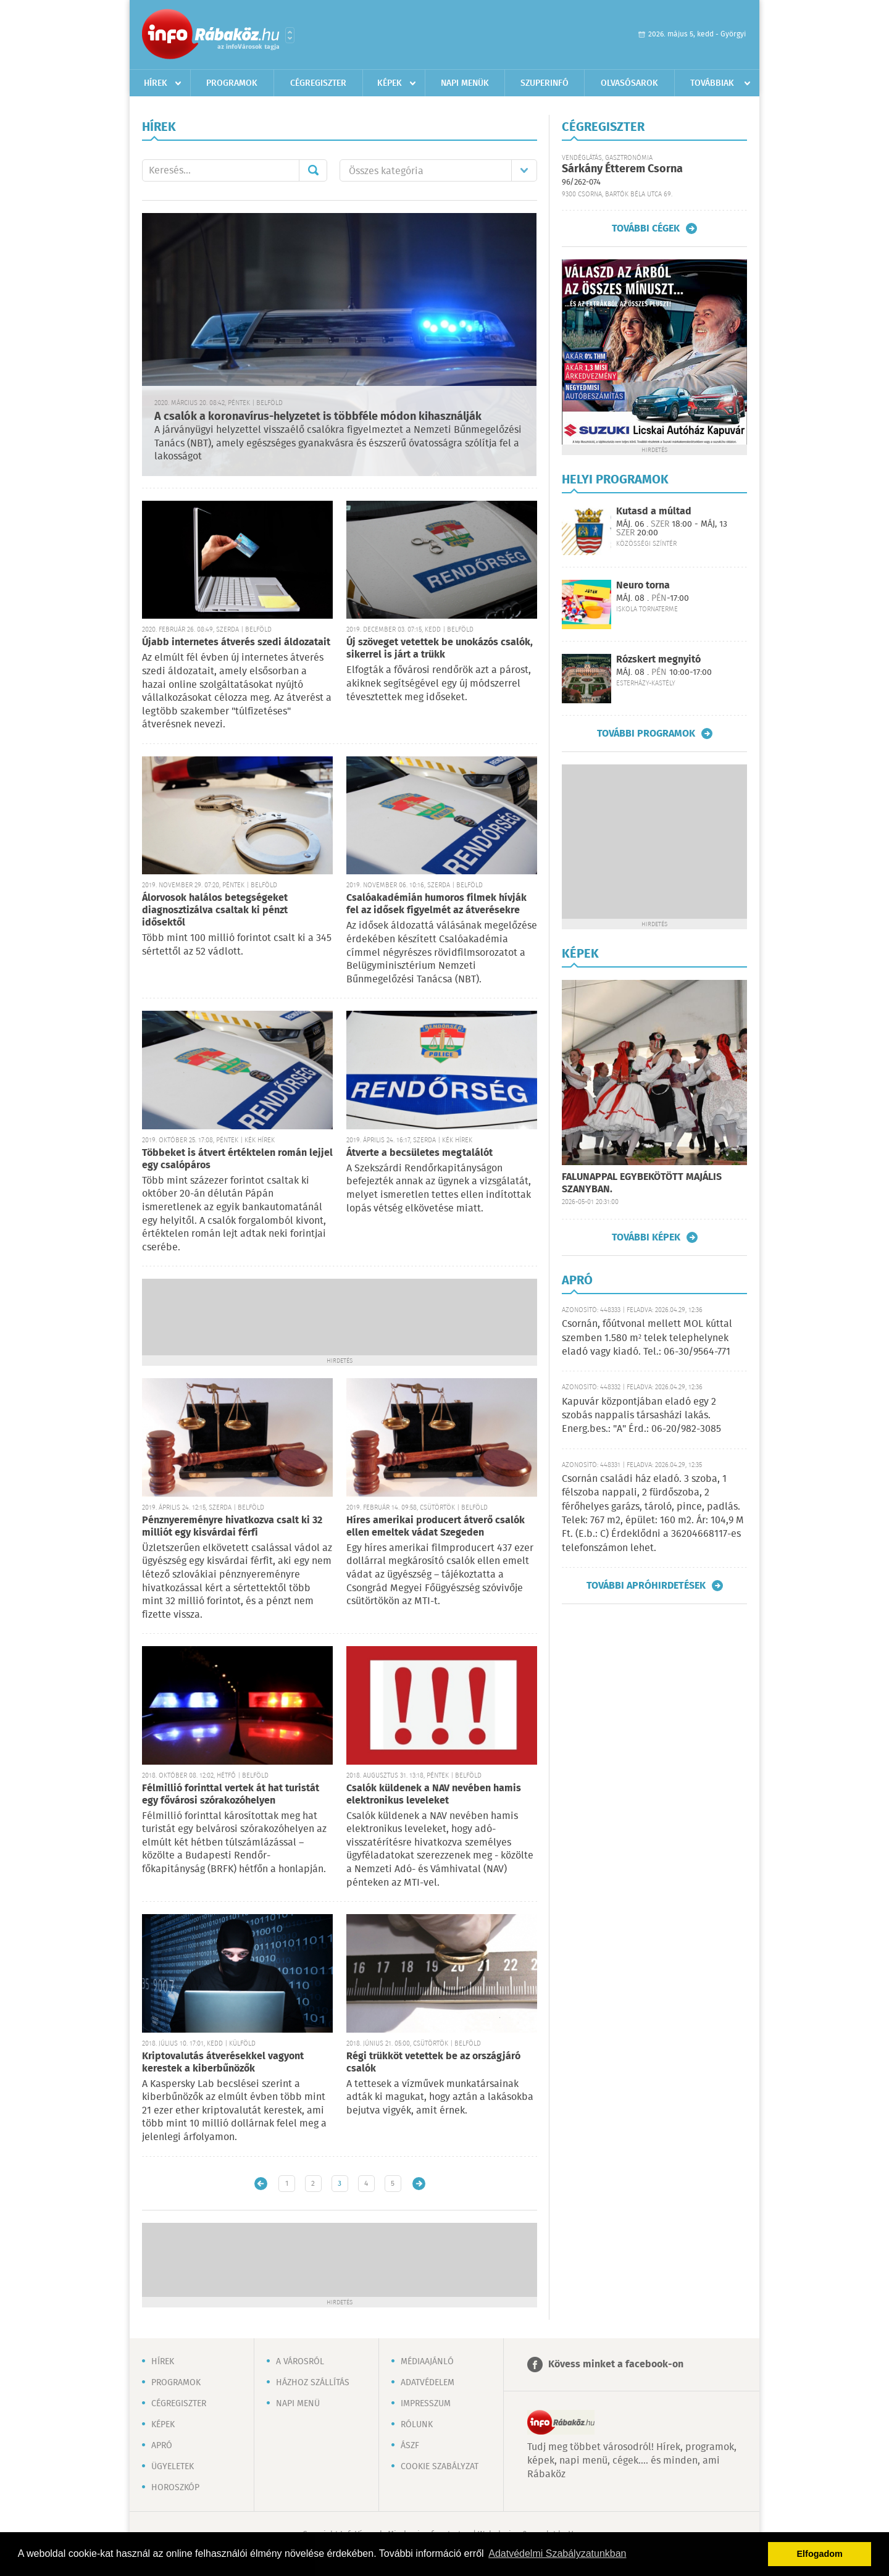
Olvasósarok (629, 83)
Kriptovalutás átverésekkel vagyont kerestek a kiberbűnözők (223, 2062)
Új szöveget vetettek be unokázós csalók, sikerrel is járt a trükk (439, 649)
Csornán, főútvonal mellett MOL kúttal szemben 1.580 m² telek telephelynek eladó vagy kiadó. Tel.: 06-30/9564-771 (647, 1338)
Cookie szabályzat (439, 2467)
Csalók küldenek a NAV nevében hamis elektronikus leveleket (433, 1795)
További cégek (646, 228)
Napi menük (465, 83)
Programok (231, 83)
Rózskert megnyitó (658, 659)
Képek (389, 83)
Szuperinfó (544, 83)
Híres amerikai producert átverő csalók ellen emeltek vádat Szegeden (435, 1527)
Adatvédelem (427, 2383)
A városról (300, 2362)
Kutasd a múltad (653, 511)
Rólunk (417, 2425)
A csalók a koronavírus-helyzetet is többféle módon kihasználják (318, 416)
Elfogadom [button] (820, 2554)
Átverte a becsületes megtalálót (419, 1153)
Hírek (155, 83)
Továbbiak (712, 83)
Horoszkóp (175, 2487)
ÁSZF (410, 2446)
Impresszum (426, 2404)
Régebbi (419, 2183)
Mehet (313, 170)
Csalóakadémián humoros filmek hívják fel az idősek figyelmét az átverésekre (436, 904)
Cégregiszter (318, 83)
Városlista (289, 35)
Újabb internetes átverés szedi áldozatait (236, 642)
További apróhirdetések (646, 1585)
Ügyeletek (172, 2467)
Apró (161, 2446)
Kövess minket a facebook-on (615, 2364)
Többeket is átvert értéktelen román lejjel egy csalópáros (237, 1159)
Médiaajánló (427, 2362)
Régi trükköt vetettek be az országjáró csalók (433, 2062)
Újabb (261, 2183)
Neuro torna (643, 585)
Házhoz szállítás (312, 2383)
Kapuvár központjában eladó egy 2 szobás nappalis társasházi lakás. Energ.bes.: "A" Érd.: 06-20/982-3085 (641, 1415)
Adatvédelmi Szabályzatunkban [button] (557, 2553)
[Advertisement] (339, 1316)
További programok (646, 733)
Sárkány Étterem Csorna (622, 169)
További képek (646, 1237)
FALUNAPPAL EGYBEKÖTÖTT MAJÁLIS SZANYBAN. (642, 1183)
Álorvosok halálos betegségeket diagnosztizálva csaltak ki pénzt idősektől (215, 910)
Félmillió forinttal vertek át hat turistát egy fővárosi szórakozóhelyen (230, 1795)
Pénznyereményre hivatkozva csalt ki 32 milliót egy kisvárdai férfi (232, 1527)
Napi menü (298, 2404)
